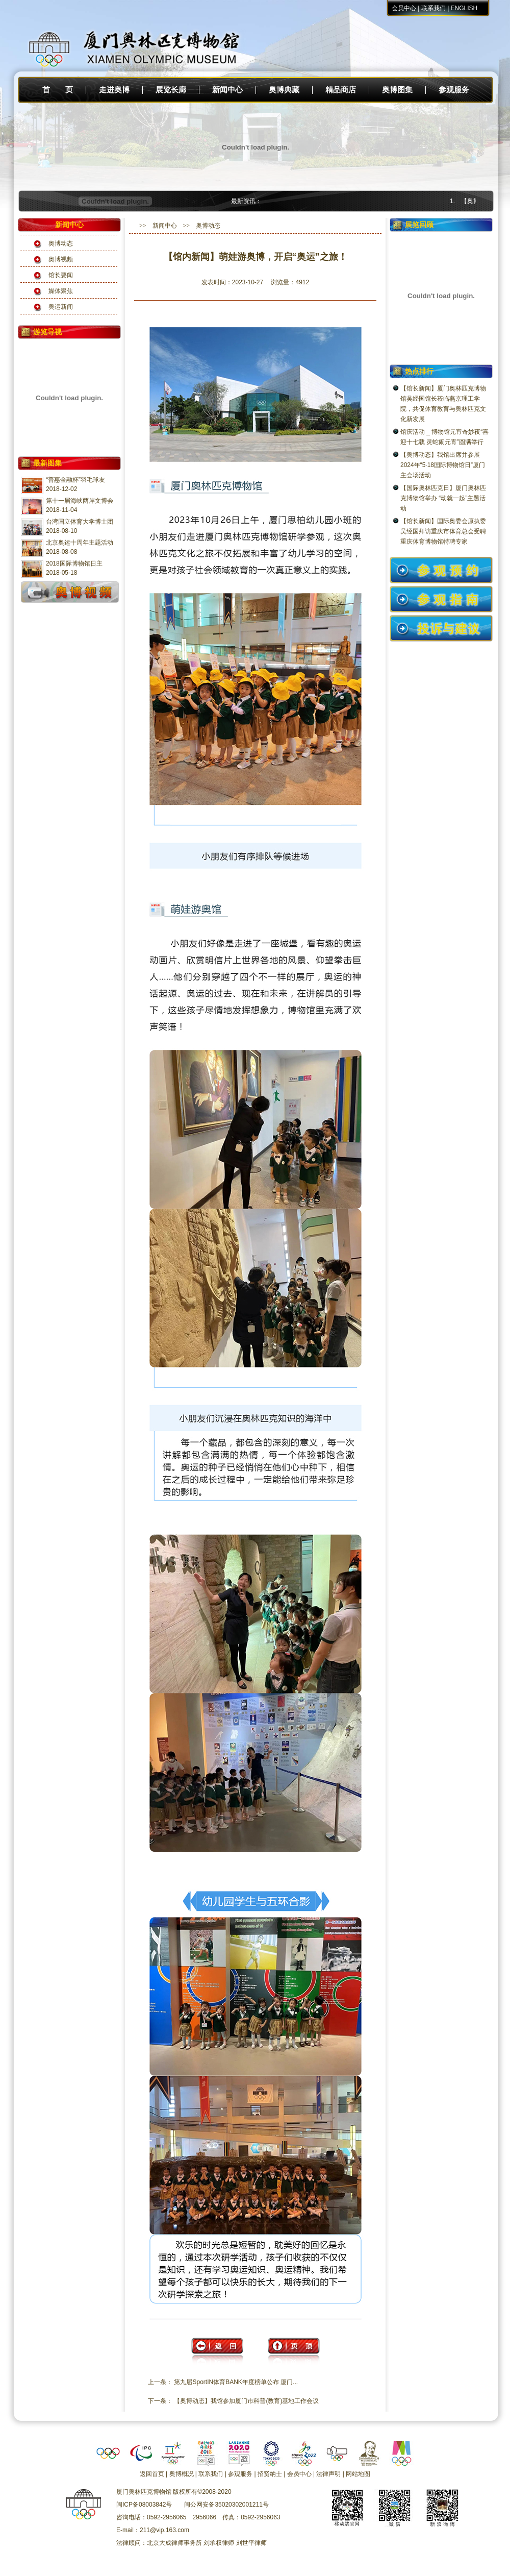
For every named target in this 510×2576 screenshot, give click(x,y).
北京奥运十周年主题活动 (79, 542)
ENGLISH (464, 8)
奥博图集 (397, 90)
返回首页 (152, 2473)
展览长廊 (171, 90)
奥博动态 (60, 243)
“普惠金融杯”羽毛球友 (75, 479)
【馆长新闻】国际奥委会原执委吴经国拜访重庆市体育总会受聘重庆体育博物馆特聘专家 (443, 531)
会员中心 (404, 8)
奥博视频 (60, 259)
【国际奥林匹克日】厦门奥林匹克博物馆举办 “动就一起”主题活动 (443, 498)
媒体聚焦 (60, 291)
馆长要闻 (60, 275)
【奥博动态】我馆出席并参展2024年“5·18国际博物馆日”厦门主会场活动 (442, 465)
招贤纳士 (270, 2473)
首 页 (57, 90)
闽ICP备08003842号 (144, 2504)
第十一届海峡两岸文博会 (79, 500)
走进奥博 (114, 90)
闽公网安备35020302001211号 (226, 2504)
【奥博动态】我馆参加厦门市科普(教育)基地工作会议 (246, 2401)
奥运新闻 (60, 306)
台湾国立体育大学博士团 (79, 521)
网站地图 (358, 2473)
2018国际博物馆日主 (74, 563)
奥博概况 (181, 2473)
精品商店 (340, 90)
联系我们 (433, 8)
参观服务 (454, 90)
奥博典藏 (284, 90)
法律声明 (328, 2473)
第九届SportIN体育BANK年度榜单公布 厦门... (236, 2382)
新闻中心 (227, 90)
